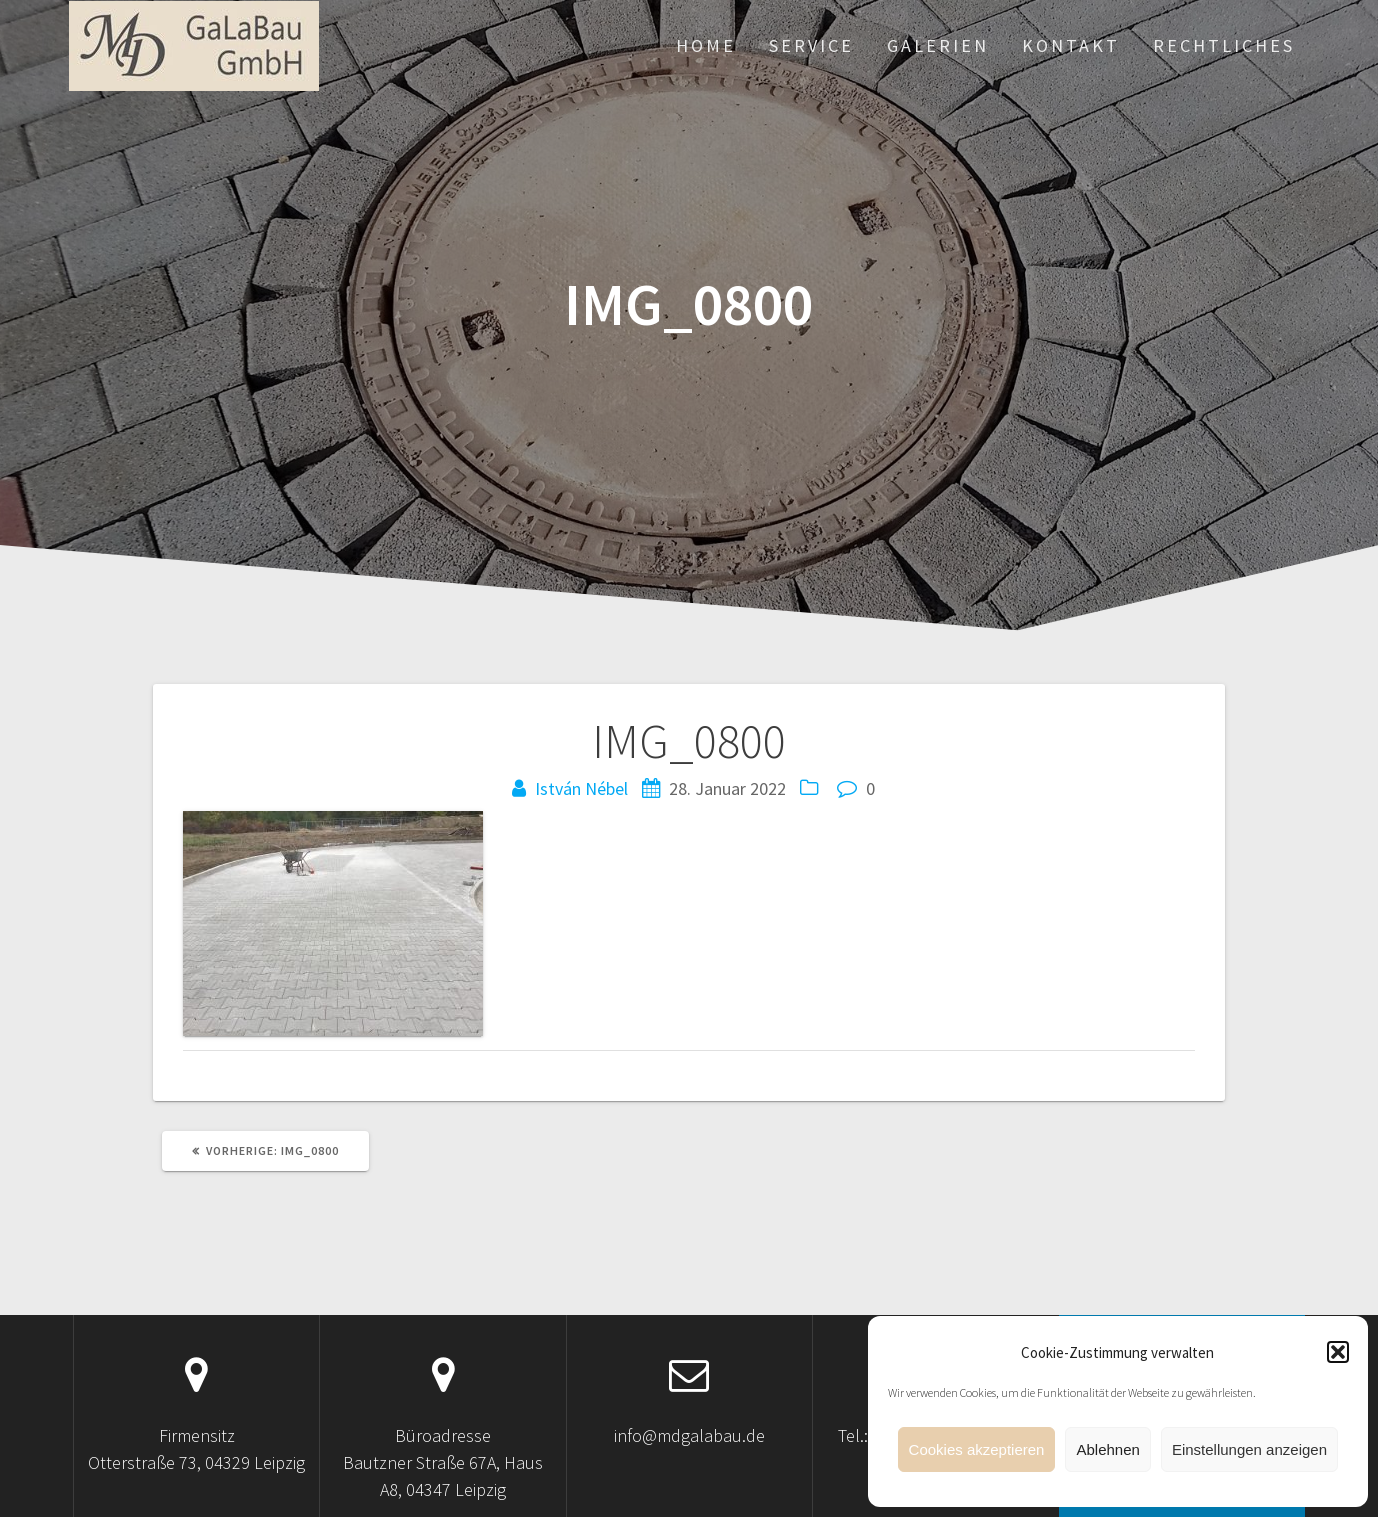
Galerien (938, 45)
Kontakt (1071, 45)
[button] (1338, 1352)
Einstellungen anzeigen (1249, 1449)
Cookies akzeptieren (977, 1449)
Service (811, 45)
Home (706, 45)
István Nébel (581, 788)
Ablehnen (1107, 1449)
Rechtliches (1224, 45)
